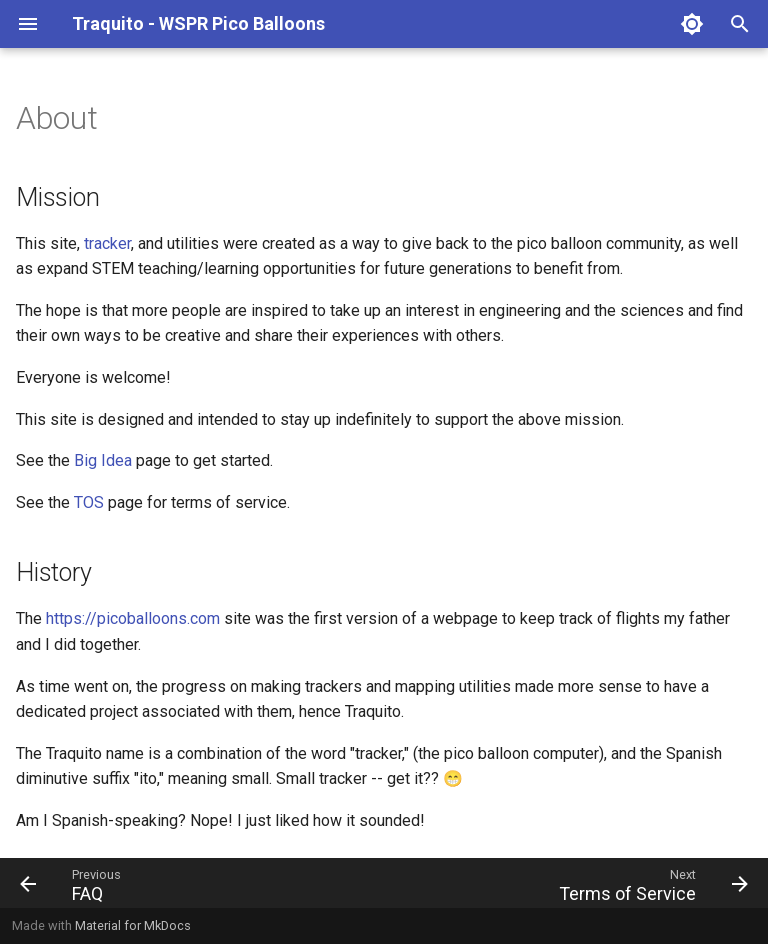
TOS (89, 502)
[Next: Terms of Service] (649, 883)
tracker (107, 243)
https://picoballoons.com (133, 618)
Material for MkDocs (133, 925)
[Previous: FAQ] (74, 883)
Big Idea (103, 460)
